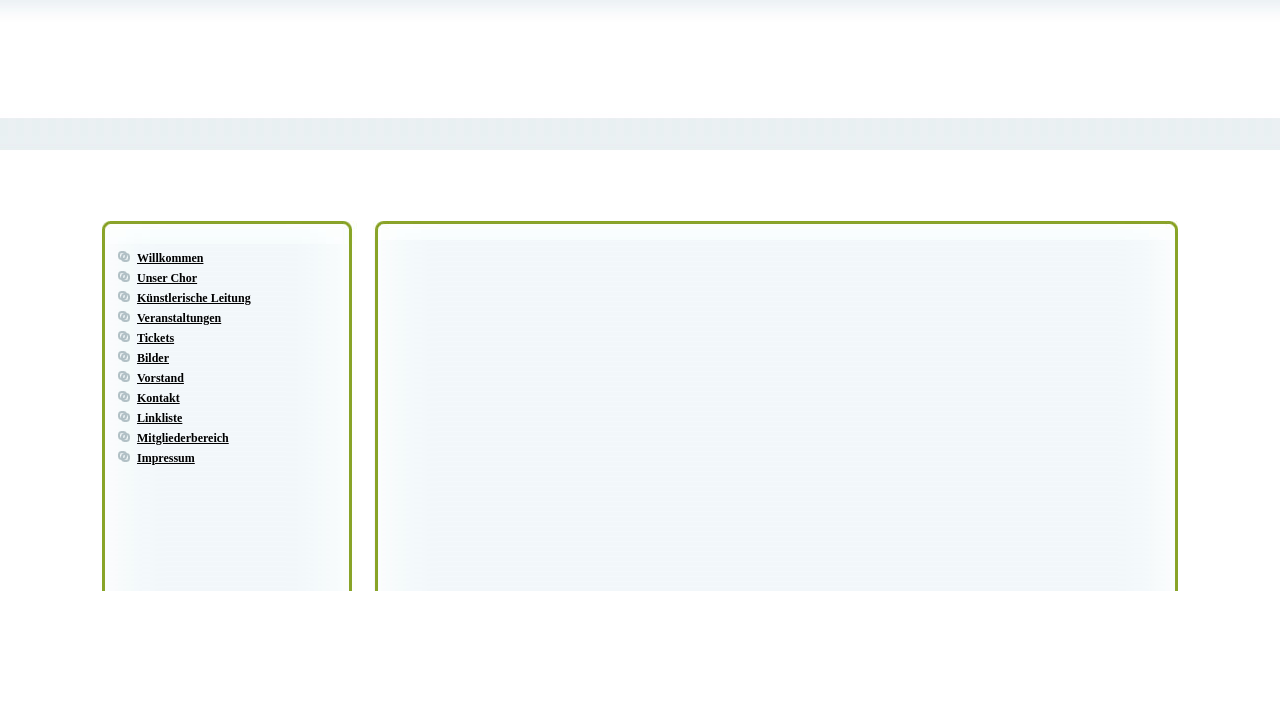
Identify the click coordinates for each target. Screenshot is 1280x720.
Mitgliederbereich (183, 438)
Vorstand (160, 378)
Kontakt (158, 398)
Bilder (153, 358)
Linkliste (159, 418)
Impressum (166, 458)
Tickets (155, 338)
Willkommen (170, 258)
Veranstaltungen (179, 318)
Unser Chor (167, 278)
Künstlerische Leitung (194, 298)
